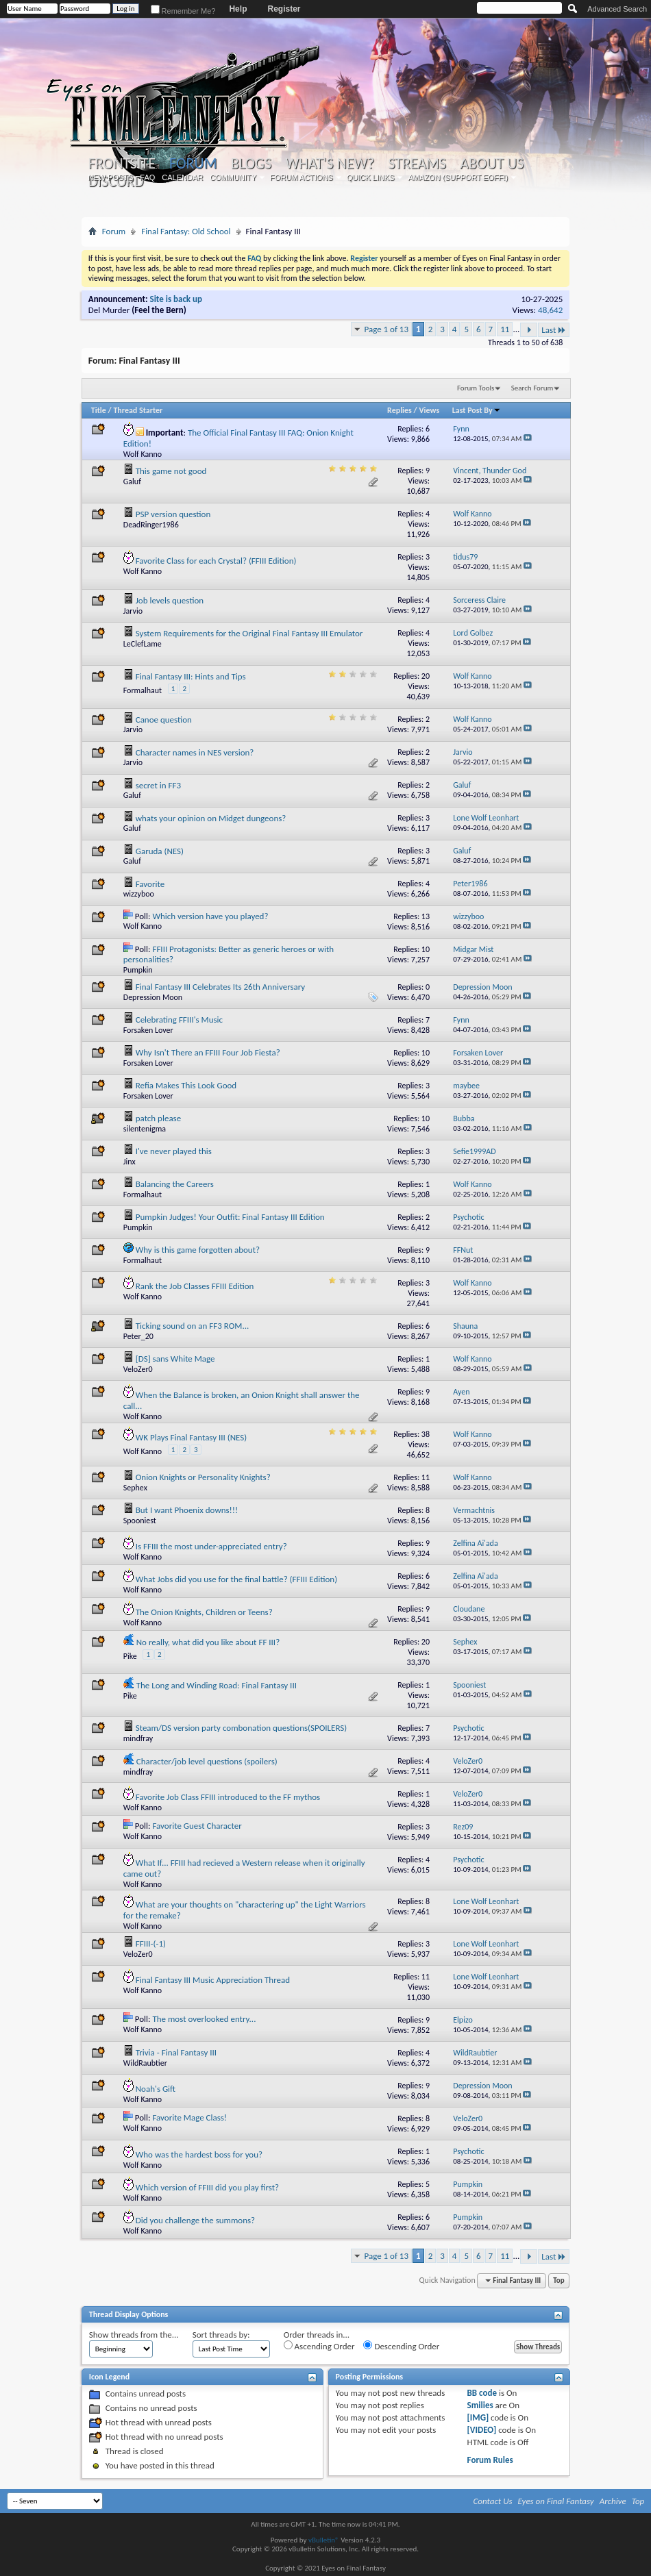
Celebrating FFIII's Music (179, 1019)
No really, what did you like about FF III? (208, 1642)
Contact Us (493, 2501)
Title (98, 410)
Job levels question (170, 600)
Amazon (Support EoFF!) (458, 177)
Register (283, 9)
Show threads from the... (134, 2334)
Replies (399, 410)
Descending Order (401, 2345)
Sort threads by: (221, 2334)
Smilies (480, 2405)
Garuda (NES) (160, 851)
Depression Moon (152, 997)
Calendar (182, 177)
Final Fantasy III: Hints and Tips (191, 676)
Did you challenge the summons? (195, 2220)
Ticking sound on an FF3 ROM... (192, 1326)
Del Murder (109, 310)
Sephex (135, 1487)
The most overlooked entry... (204, 2019)
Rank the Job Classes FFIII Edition (195, 1286)
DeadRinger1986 (151, 524)
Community (233, 177)
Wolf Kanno (142, 454)
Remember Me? (183, 11)
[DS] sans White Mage (175, 1358)
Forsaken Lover (148, 1030)
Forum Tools (475, 388)
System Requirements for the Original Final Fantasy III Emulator (249, 633)
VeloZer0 (138, 1369)
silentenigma (144, 1129)
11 (504, 329)
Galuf (132, 481)
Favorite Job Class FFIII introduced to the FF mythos (228, 1797)
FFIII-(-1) (151, 1943)
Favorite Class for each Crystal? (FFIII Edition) (216, 560)
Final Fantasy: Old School (185, 231)
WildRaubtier (145, 2063)
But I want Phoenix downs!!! (187, 1510)
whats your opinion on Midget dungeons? (211, 818)
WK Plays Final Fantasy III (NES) (191, 1437)
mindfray (138, 1738)
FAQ (147, 177)
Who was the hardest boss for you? (199, 2154)
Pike (130, 1656)
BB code (482, 2393)
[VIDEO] (482, 2430)
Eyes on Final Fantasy (556, 2501)
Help (238, 9)
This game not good (171, 471)
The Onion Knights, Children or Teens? (204, 1612)
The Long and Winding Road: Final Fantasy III (216, 1685)
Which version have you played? (210, 916)
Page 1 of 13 (386, 329)
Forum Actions (301, 177)
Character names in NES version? (195, 752)
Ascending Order (319, 2345)
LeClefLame (142, 644)
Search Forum (532, 388)
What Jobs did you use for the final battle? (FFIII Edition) (236, 1579)
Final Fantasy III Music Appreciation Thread (213, 1980)
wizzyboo (138, 894)
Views (429, 410)
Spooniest (139, 1520)
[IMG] (478, 2417)
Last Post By (476, 410)
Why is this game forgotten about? (198, 1250)
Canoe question (164, 719)
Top (558, 2280)
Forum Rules (490, 2460)
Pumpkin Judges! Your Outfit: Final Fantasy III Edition (230, 1217)
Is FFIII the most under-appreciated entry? (211, 1546)
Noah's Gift (155, 2089)
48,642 (550, 310)
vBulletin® (323, 2540)
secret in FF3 (158, 785)
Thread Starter (137, 410)
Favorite (150, 884)
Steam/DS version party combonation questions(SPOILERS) (241, 1728)
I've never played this (174, 1151)
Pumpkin (138, 970)
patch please (158, 1118)
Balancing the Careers (175, 1184)
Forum (193, 163)
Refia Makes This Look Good (186, 1085)
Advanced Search (617, 9)
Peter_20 (138, 1336)
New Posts (110, 177)
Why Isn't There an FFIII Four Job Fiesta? (208, 1052)
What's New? (329, 164)
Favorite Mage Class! (189, 2117)
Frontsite (122, 164)
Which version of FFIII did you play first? (207, 2187)
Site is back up (176, 299)
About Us (492, 164)
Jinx (129, 1161)
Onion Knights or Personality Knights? (203, 1477)
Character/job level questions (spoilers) (207, 1761)
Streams (417, 164)
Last (553, 330)
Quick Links (371, 177)
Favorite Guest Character (196, 1826)
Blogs (251, 164)
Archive (613, 2501)
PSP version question (173, 514)
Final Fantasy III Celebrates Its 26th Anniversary (221, 986)
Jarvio (133, 611)
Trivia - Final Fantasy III (176, 2052)
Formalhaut (142, 690)
